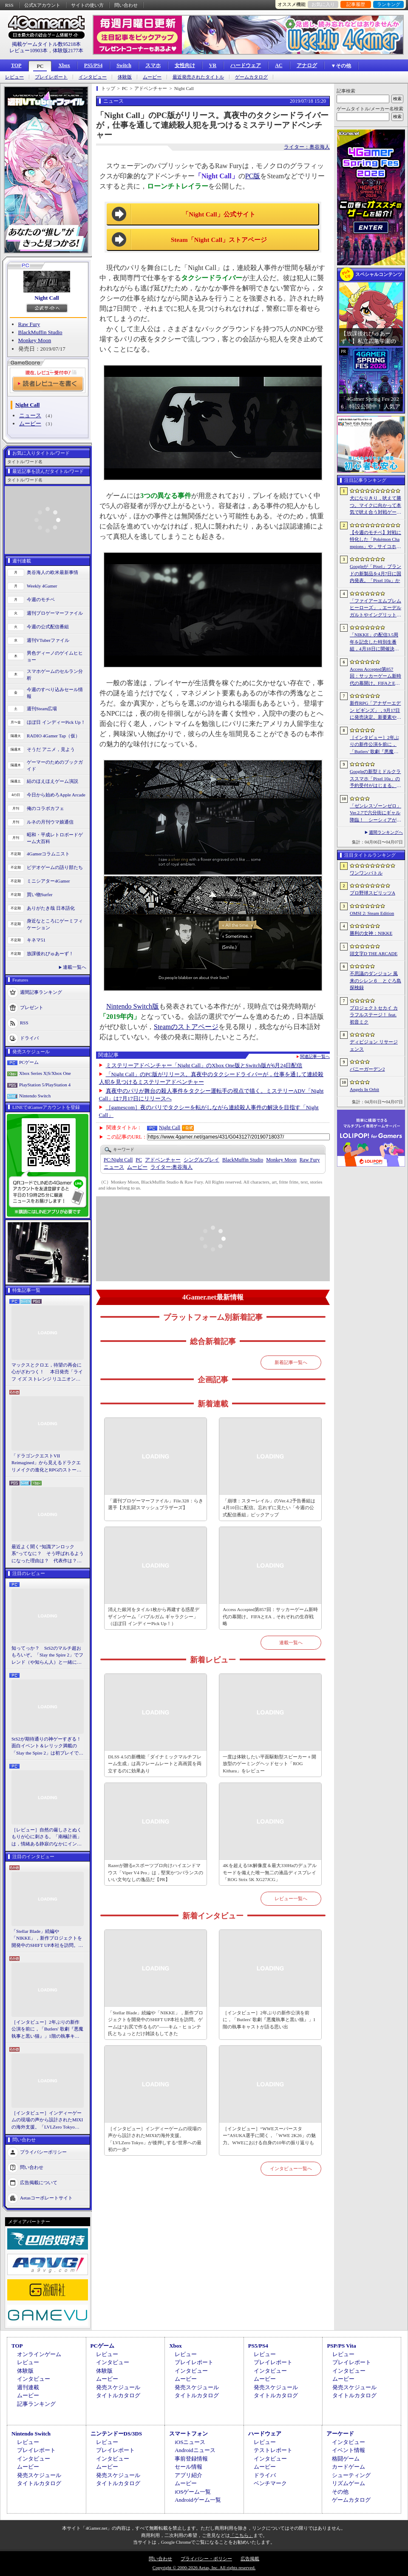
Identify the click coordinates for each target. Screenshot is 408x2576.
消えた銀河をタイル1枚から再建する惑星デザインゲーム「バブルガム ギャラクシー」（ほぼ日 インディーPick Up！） (153, 1616)
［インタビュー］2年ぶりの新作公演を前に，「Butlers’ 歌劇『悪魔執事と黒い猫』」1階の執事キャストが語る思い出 (375, 745)
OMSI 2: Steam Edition (372, 913)
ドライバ (29, 1037)
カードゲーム (348, 2467)
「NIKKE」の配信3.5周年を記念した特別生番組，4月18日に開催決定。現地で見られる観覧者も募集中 (375, 642)
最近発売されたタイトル (198, 77)
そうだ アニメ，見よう (51, 749)
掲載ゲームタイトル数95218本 (46, 44)
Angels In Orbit (364, 1089)
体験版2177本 (68, 50)
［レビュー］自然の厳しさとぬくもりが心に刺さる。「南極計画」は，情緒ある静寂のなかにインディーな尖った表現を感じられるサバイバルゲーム (46, 1837)
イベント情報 (348, 2450)
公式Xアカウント (42, 5)
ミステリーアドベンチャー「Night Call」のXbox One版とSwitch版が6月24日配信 (204, 1065)
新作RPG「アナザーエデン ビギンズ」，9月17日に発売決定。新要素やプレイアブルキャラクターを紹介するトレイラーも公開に (375, 710)
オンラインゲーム (39, 2354)
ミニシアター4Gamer (48, 880)
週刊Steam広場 (42, 708)
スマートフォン (188, 2433)
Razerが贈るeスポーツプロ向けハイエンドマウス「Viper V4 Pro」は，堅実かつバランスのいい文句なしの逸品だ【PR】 (155, 1872)
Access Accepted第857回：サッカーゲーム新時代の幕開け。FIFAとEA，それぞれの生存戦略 (270, 1616)
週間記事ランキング (41, 991)
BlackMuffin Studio (40, 332)
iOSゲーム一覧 (193, 2492)
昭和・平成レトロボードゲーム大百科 (55, 838)
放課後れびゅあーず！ (50, 953)
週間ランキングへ (386, 832)
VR (212, 65)
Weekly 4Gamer (42, 585)
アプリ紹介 (188, 2475)
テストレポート (273, 2450)
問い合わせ (126, 5)
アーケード (340, 2433)
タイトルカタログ (118, 2395)
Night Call (46, 298)
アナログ (307, 65)
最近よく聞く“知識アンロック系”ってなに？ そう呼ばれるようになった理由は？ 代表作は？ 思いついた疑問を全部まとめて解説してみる (47, 1554)
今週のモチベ (41, 599)
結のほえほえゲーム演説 (52, 781)
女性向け (185, 65)
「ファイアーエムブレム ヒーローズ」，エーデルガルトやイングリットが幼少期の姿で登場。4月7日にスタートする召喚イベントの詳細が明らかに (375, 608)
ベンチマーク (270, 2483)
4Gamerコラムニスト (48, 853)
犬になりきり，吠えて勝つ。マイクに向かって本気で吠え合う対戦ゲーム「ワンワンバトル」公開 (375, 505)
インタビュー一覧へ (291, 2168)
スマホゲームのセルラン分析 (55, 675)
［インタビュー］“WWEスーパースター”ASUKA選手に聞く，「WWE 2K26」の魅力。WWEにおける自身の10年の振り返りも (269, 2135)
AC (278, 65)
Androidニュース (195, 2450)
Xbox (64, 65)
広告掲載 (250, 2558)
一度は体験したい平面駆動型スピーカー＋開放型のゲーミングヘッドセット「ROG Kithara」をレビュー (269, 1763)
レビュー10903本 (28, 50)
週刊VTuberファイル (48, 640)
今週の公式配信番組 (48, 626)
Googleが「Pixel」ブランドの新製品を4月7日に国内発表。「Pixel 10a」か (375, 573)
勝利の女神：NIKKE (371, 933)
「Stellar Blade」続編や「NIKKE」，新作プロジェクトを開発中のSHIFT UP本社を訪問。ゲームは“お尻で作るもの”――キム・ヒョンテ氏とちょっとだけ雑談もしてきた (47, 1939)
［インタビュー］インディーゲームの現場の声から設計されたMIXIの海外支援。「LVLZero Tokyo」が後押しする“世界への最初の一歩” (47, 2120)
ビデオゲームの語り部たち (55, 867)
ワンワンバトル (366, 872)
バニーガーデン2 (367, 1068)
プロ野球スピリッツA (372, 892)
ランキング (388, 4)
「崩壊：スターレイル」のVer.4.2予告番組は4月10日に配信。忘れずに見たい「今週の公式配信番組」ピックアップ (269, 1507)
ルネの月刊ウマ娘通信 (50, 821)
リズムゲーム (348, 2483)
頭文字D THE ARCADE (373, 953)
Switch (123, 65)
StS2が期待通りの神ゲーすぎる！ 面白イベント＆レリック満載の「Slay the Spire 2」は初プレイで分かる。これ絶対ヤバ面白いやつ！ (47, 1746)
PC (40, 66)
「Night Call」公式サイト (218, 214)
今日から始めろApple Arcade (56, 794)
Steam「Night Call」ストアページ (219, 239)
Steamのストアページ (186, 1026)
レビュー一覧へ (291, 1898)
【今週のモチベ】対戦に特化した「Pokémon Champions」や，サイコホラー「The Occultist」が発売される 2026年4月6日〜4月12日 (375, 540)
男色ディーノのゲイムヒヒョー (55, 656)
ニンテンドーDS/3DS (116, 2433)
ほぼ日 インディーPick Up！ (56, 722)
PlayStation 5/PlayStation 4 (45, 1084)
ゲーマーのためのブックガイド (55, 765)
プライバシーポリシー (43, 2151)
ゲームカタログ (251, 77)
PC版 (253, 176)
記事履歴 (355, 4)
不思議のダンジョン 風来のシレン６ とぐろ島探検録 (375, 980)
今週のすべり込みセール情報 (55, 693)
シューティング (351, 2475)
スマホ (153, 65)
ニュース (30, 415)
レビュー (14, 77)
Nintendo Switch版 (132, 1006)
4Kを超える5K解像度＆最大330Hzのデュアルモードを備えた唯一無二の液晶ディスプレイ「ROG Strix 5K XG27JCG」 (270, 1872)
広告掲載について (38, 2182)
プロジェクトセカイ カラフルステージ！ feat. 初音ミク (374, 1014)
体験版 (125, 77)
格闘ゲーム (346, 2458)
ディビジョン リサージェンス (374, 1045)
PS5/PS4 (93, 65)
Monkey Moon (34, 340)
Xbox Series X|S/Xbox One (45, 1073)
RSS (9, 5)
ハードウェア (245, 65)
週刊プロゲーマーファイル (55, 613)
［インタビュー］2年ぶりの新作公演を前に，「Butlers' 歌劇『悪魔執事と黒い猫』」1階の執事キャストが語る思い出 (47, 2029)
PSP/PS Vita (341, 2346)
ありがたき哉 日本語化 (51, 908)
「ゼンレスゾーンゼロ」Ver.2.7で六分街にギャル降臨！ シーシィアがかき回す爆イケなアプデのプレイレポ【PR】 (375, 813)
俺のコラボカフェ (45, 808)
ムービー (152, 77)
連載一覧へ (74, 967)
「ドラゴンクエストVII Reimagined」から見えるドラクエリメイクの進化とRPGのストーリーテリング (46, 1463)
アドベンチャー (163, 1160)
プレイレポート (51, 77)
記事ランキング (36, 2404)
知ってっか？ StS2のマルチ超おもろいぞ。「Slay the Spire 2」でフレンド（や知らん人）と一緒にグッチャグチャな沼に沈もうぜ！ (47, 1655)
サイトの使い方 (87, 5)
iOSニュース (190, 2442)
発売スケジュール (118, 2387)
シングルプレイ (201, 1160)
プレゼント (31, 1007)
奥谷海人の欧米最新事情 (52, 572)
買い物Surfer (40, 894)
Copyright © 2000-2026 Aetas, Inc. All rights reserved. (204, 2567)
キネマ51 (36, 939)
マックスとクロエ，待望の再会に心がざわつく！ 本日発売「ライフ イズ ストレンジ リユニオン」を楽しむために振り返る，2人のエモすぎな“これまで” (47, 1372)
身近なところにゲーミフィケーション (55, 924)
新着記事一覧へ (291, 1362)
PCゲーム (29, 1062)
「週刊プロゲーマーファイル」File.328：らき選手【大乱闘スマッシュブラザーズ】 (155, 1504)
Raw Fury (29, 324)
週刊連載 (28, 2387)
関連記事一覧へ (315, 1057)
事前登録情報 (191, 2458)
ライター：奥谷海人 (307, 147)
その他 (340, 2492)
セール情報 (188, 2467)
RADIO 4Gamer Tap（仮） (53, 735)
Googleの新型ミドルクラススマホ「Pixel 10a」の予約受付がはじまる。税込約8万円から (375, 779)
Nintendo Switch (35, 1095)
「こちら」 (241, 2535)
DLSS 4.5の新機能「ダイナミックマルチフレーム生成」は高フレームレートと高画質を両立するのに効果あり (154, 1763)
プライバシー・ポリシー (206, 2558)
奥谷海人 (171, 1167)
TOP (16, 65)
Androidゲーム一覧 (198, 2500)
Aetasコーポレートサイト (46, 2197)
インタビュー (93, 77)
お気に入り (323, 4)
